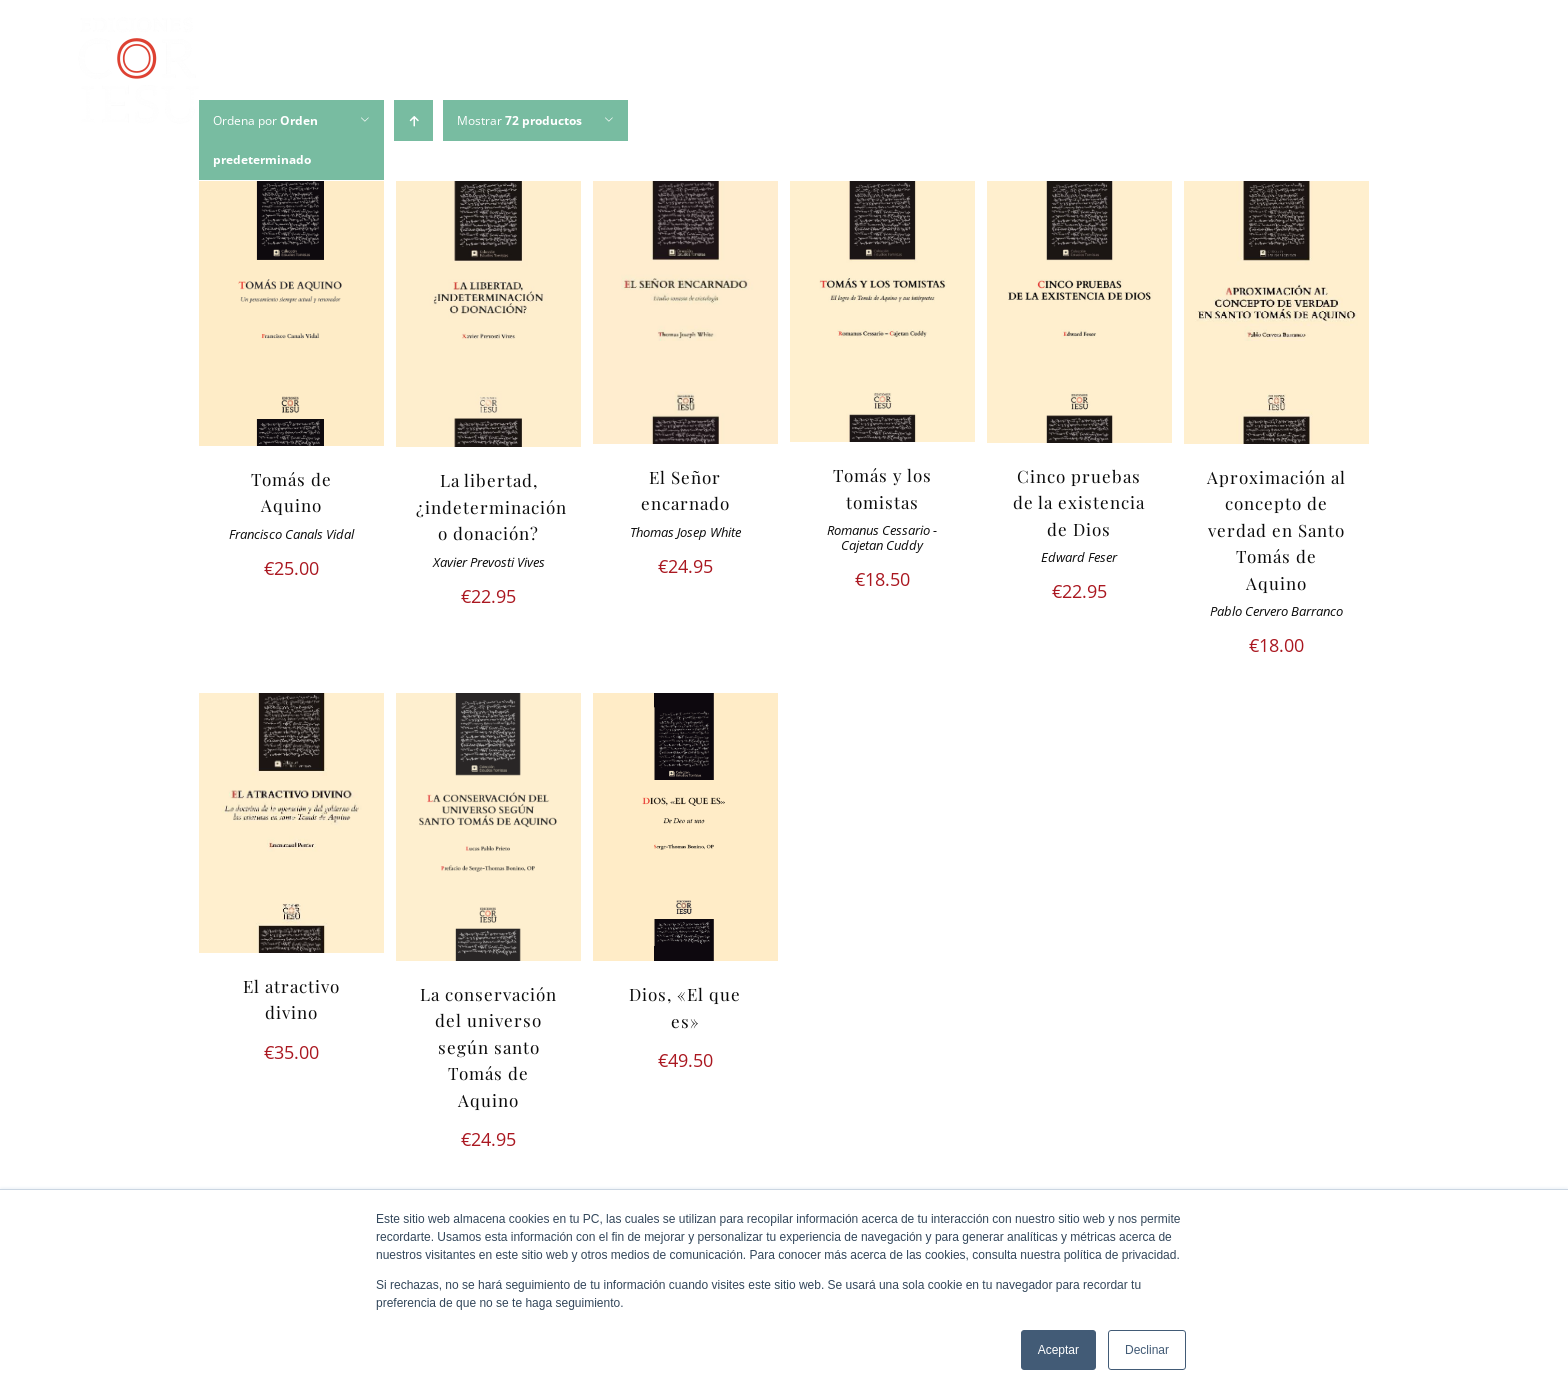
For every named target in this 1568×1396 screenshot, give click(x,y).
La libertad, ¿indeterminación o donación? (491, 506)
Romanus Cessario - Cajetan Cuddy (882, 538)
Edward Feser (1079, 557)
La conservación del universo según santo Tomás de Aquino (488, 1047)
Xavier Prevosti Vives (489, 562)
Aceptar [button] (1058, 1350)
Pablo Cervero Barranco (1276, 611)
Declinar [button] (1147, 1350)
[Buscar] (1473, 74)
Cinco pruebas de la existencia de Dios (1079, 502)
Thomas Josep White (685, 532)
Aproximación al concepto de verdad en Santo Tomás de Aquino (1276, 530)
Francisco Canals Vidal (291, 534)
